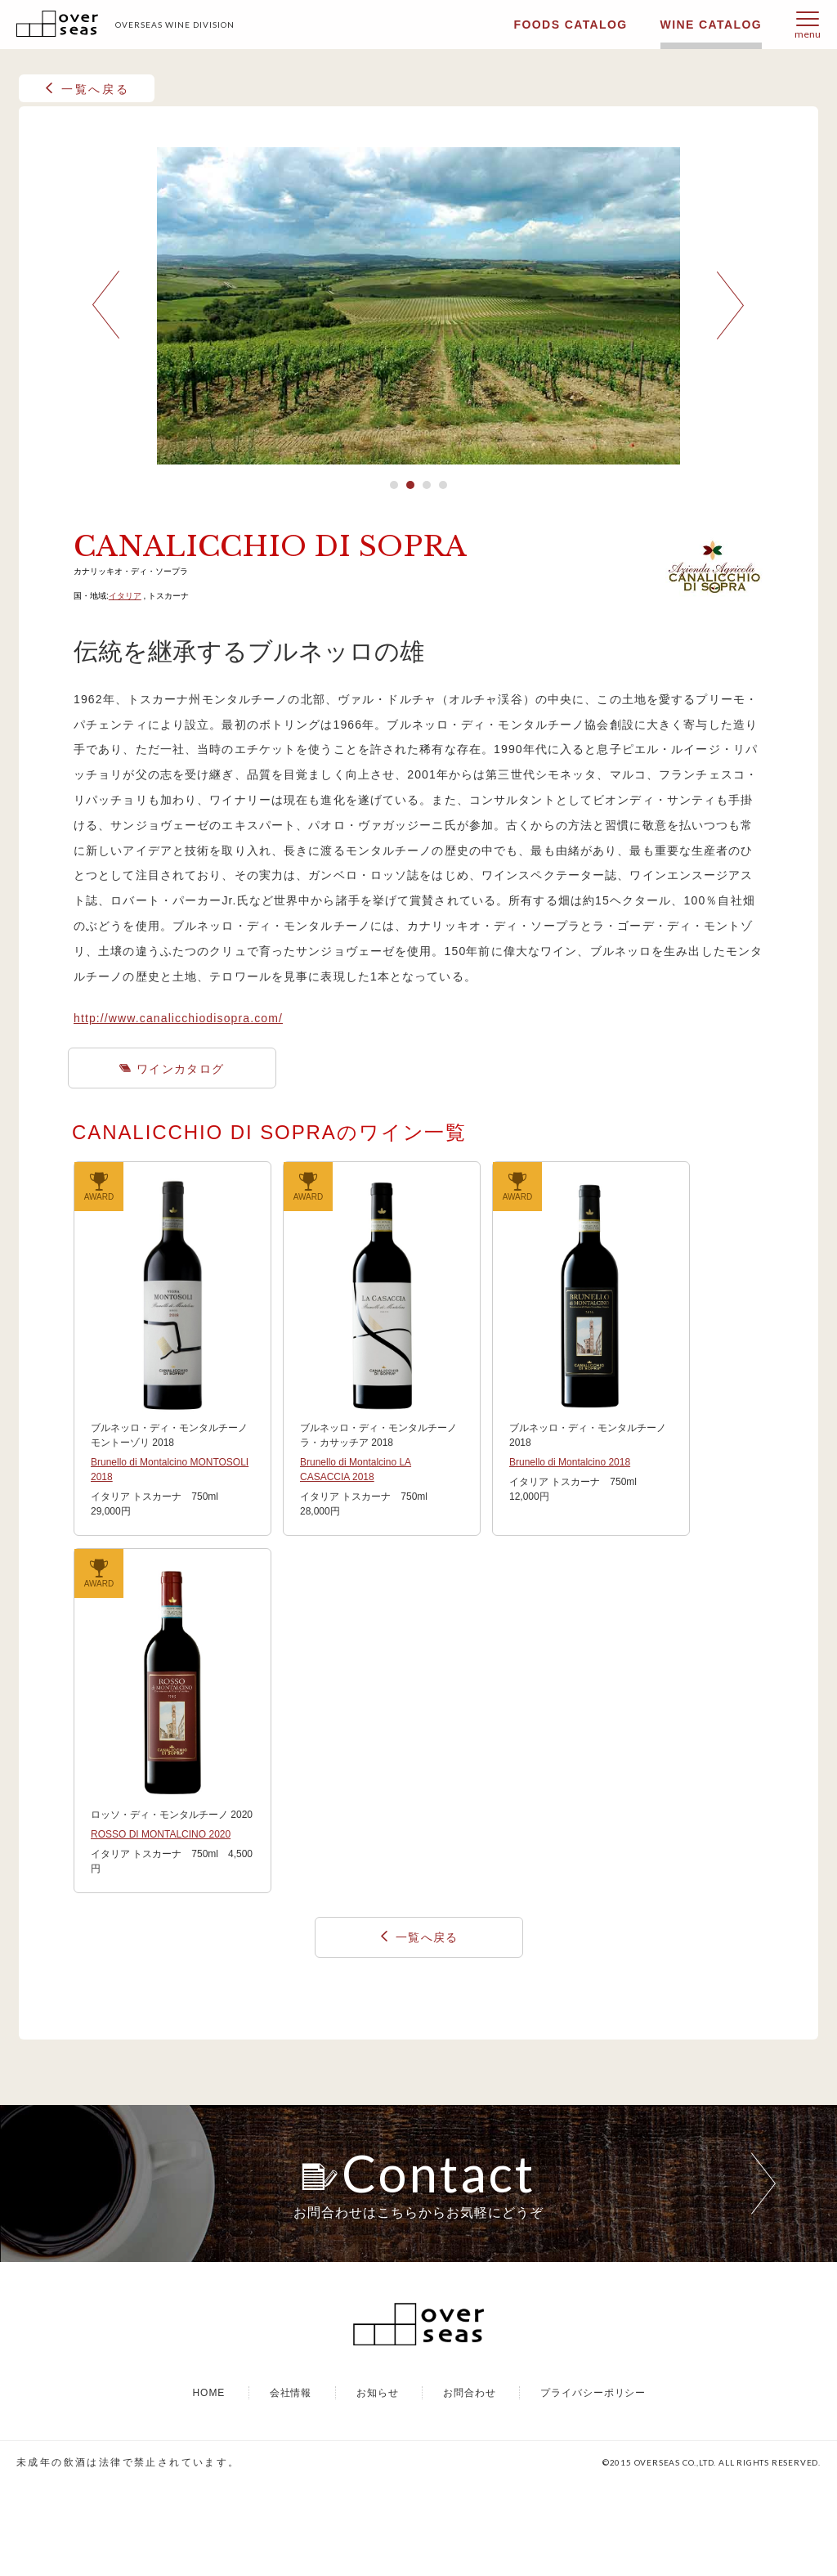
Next (730, 305)
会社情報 (291, 2484)
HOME (208, 2484)
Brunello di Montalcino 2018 (569, 1462)
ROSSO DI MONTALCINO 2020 (161, 1834)
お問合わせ (469, 2484)
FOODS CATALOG (571, 24)
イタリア (125, 595)
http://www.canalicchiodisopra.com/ (178, 1018)
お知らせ (377, 2484)
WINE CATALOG (711, 24)
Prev (106, 305)
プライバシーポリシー (593, 2484)
